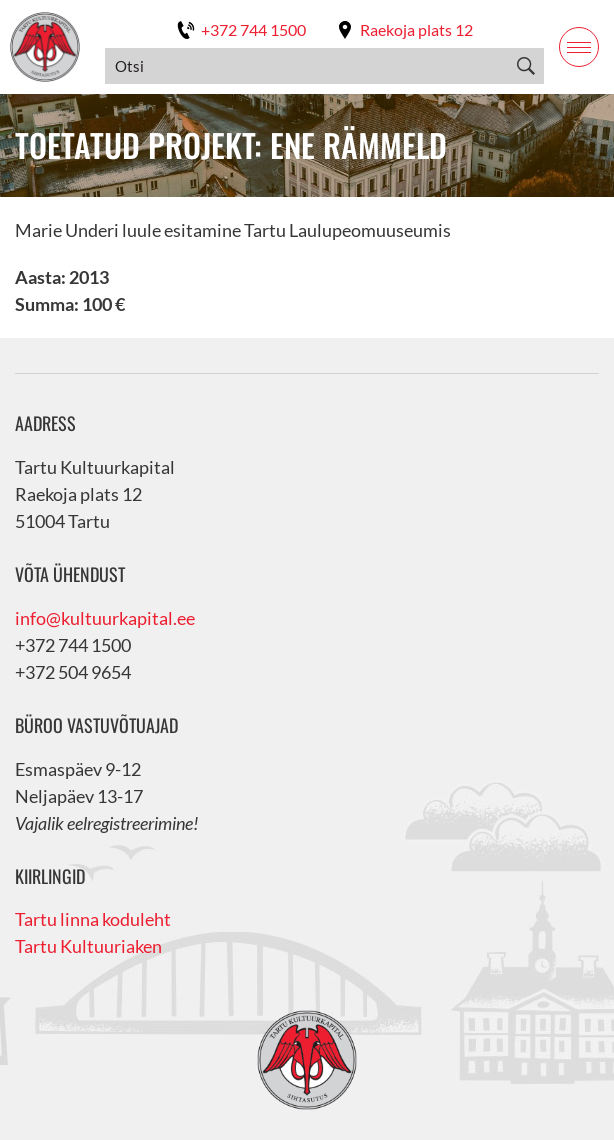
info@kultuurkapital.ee (105, 618)
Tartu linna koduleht (93, 919)
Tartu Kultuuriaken (88, 946)
